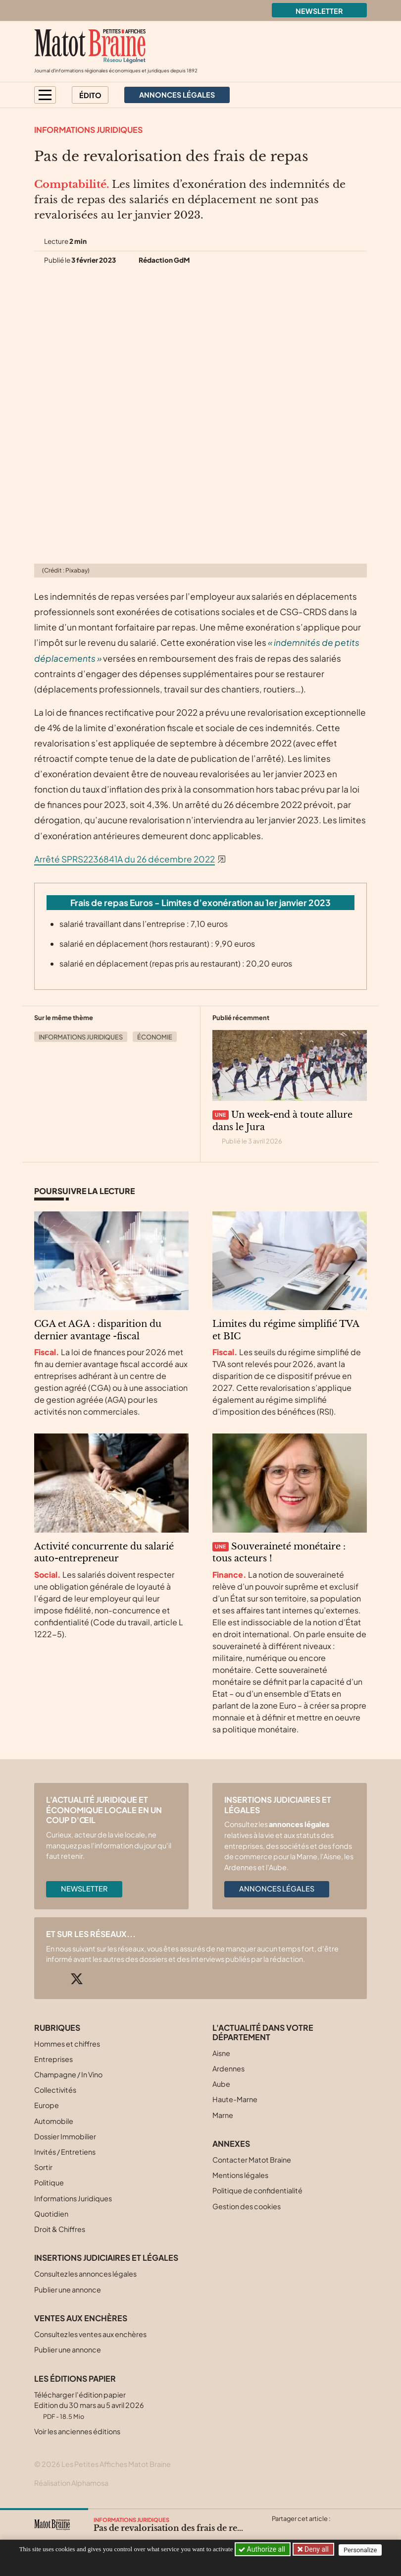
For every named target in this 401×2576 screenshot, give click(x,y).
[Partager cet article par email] (337, 2530)
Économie (154, 1037)
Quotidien (51, 2213)
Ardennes (228, 2068)
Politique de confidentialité (257, 2190)
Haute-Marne (234, 2099)
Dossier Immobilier (65, 2136)
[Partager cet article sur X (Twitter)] (279, 2530)
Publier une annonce (67, 2289)
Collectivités (55, 2089)
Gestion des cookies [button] (246, 2206)
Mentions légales (240, 2175)
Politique (49, 2182)
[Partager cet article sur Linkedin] (317, 2530)
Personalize (362, 2549)
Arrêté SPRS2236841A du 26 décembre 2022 (124, 859)
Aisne (221, 2053)
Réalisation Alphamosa (71, 2482)
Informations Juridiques (88, 129)
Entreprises (53, 2059)
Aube (221, 2083)
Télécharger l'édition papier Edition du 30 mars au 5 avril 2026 (89, 2405)
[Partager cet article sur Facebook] (298, 2530)
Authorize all (262, 2549)
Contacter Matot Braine (251, 2159)
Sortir (43, 2167)
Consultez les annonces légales (85, 2273)
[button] (45, 95)
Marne (222, 2115)
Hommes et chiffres (67, 2043)
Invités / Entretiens (65, 2151)
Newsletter (319, 10)
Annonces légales (276, 1888)
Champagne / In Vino (68, 2074)
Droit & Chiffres (59, 2229)
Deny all (316, 2549)
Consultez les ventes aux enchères (90, 2334)
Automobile (53, 2121)
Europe (46, 2105)
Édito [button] (90, 95)
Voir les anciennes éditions (77, 2431)
